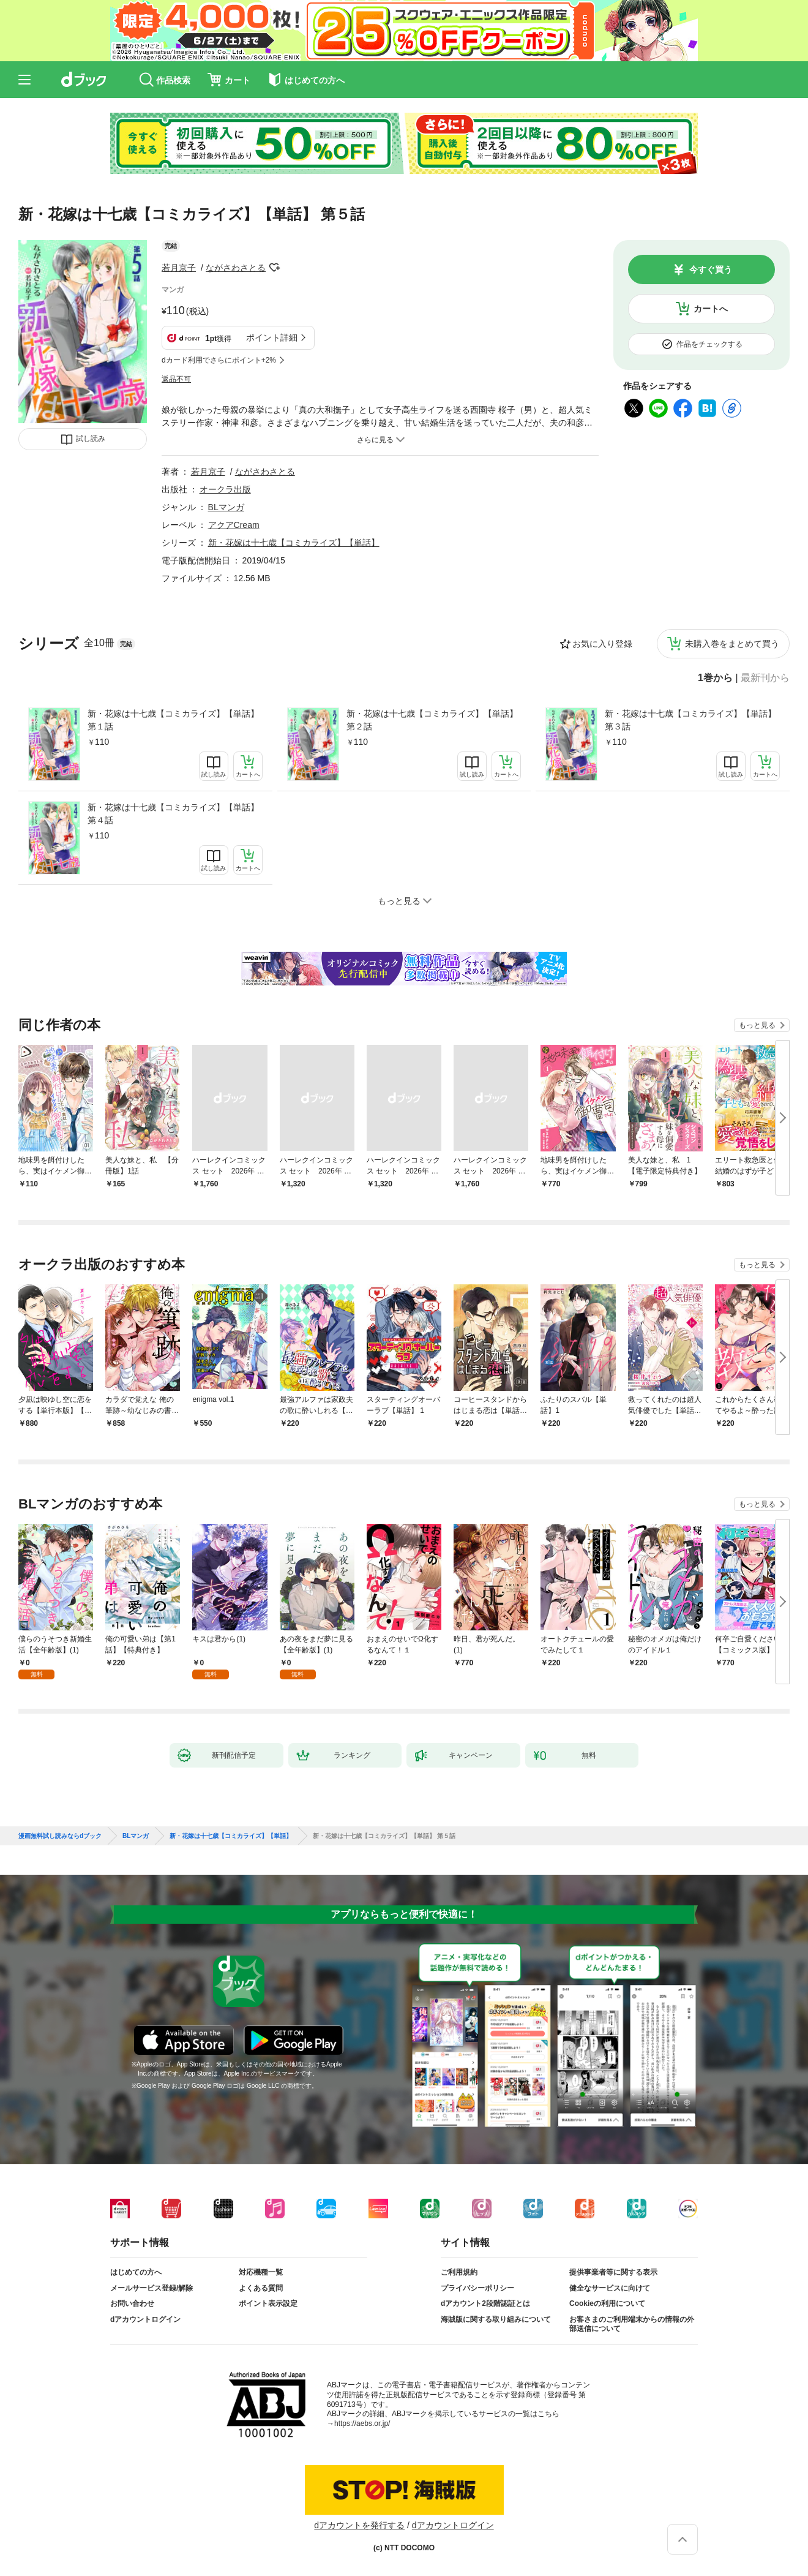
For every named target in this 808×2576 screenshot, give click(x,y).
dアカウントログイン (145, 2319)
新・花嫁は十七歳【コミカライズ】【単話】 (294, 543)
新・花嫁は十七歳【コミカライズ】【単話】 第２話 (432, 720)
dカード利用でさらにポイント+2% (219, 360)
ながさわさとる (236, 268)
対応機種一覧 (261, 2272)
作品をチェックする (709, 344)
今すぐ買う (710, 269)
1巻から (715, 678)
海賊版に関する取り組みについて (496, 2319)
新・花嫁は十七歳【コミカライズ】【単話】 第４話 (173, 813)
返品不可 (176, 379)
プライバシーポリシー (477, 2288)
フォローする (274, 268)
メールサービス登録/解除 (151, 2288)
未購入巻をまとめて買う (732, 644)
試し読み (90, 438)
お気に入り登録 (602, 644)
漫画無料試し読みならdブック (60, 1836)
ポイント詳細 (271, 337)
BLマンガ (226, 507)
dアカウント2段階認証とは (485, 2303)
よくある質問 (261, 2288)
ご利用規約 (459, 2272)
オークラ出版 (225, 489)
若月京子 (179, 268)
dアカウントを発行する (359, 2525)
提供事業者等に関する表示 (613, 2272)
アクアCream (234, 525)
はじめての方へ (136, 2272)
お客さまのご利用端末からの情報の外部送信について (631, 2324)
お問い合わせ (132, 2303)
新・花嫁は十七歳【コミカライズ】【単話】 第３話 (690, 720)
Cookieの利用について (607, 2303)
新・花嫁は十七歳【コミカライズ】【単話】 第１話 (173, 720)
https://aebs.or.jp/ (362, 2423)
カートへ (711, 309)
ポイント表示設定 (268, 2303)
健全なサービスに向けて (609, 2288)
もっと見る (757, 1025)
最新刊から (765, 678)
